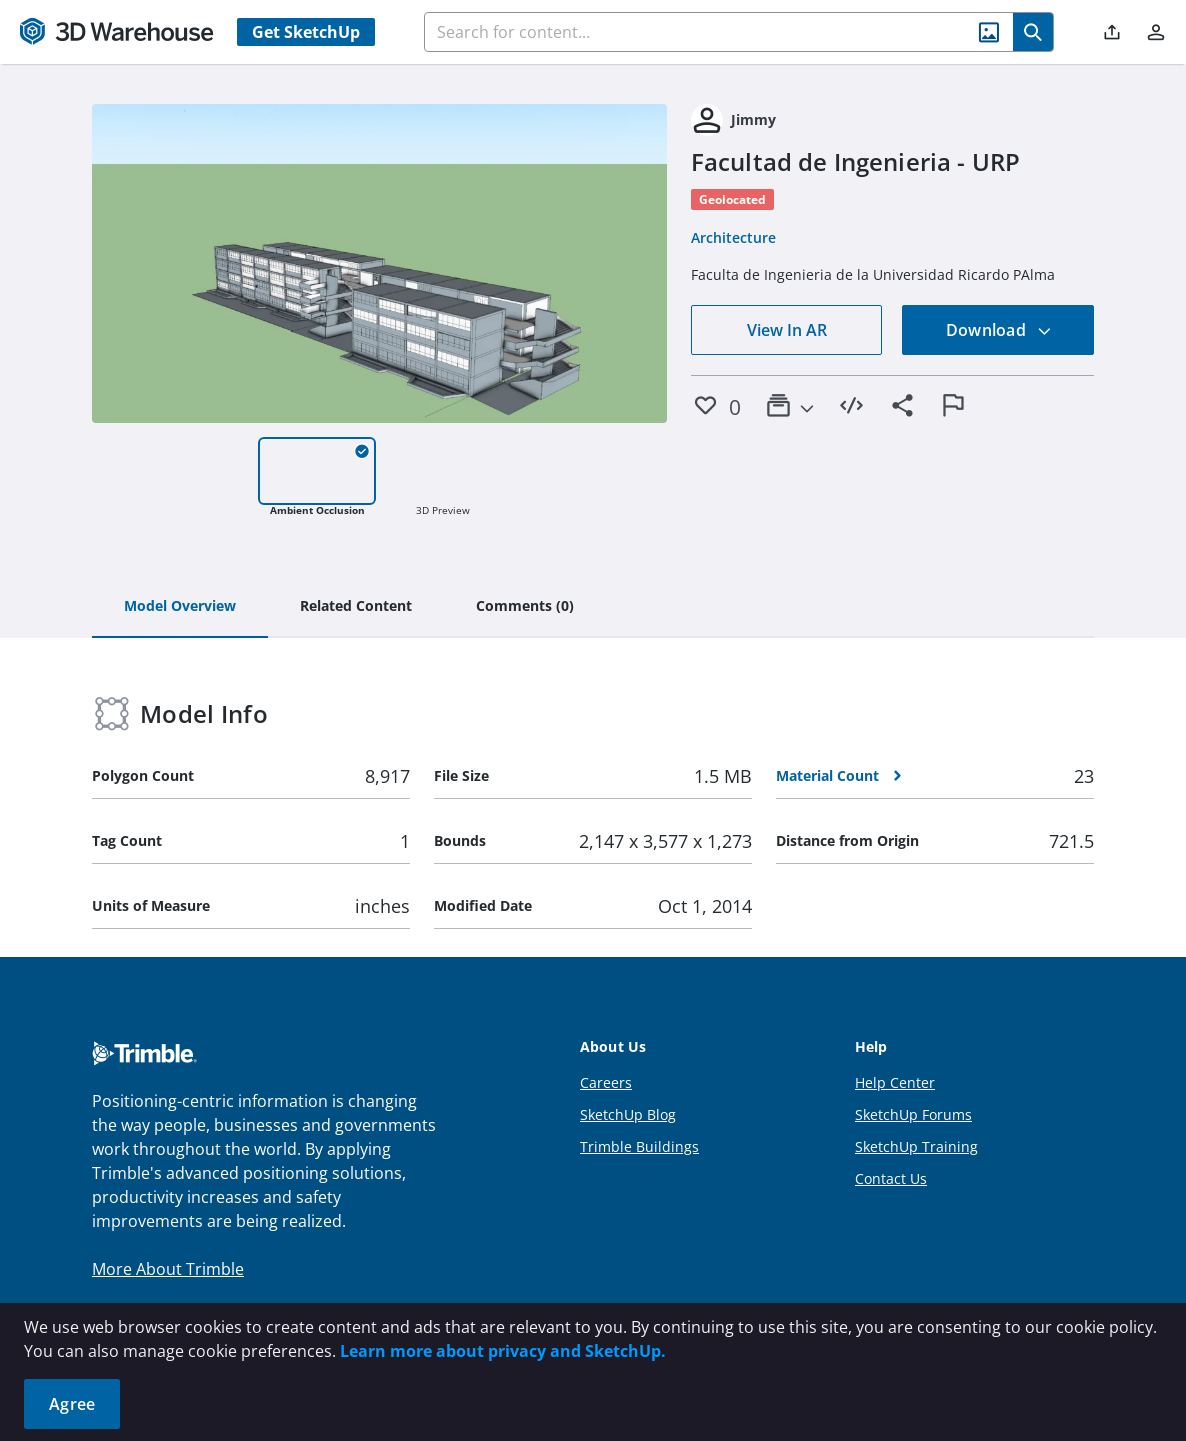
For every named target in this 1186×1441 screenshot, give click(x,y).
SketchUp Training (916, 1146)
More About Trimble (168, 1269)
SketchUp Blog (628, 1114)
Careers (606, 1082)
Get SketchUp (306, 32)
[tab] (180, 607)
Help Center (895, 1082)
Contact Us (891, 1178)
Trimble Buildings (639, 1146)
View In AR (787, 330)
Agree (72, 1404)
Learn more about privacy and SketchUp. (503, 1351)
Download (999, 330)
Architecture (733, 237)
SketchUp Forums (913, 1114)
